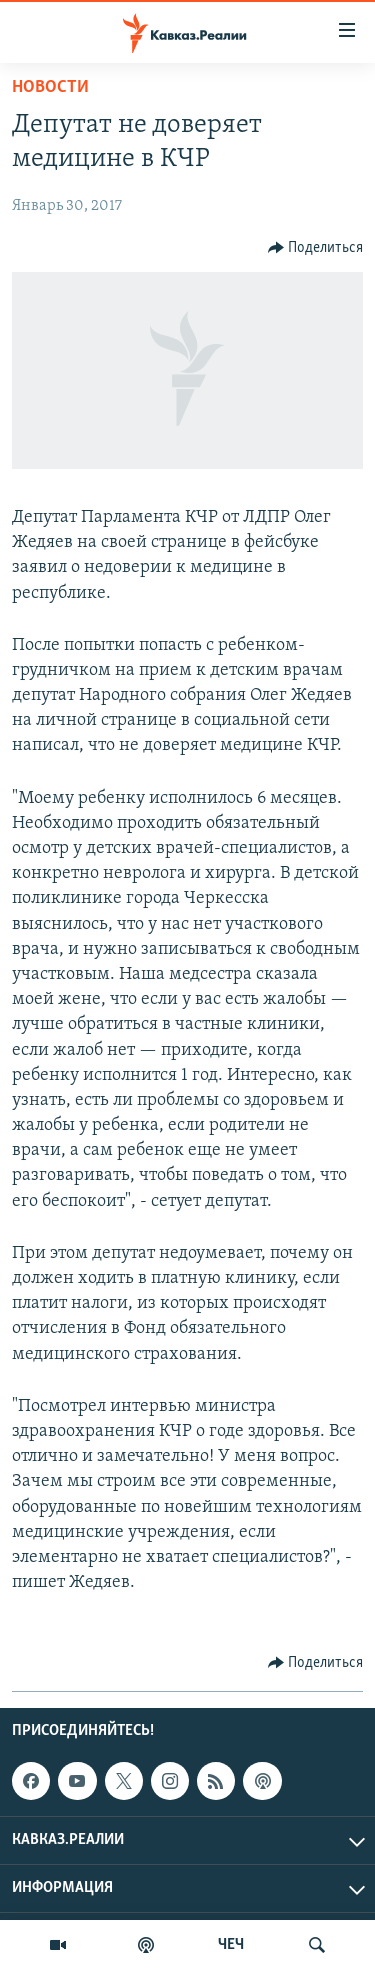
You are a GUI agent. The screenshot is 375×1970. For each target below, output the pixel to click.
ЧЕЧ (231, 1945)
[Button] (316, 248)
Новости (50, 87)
